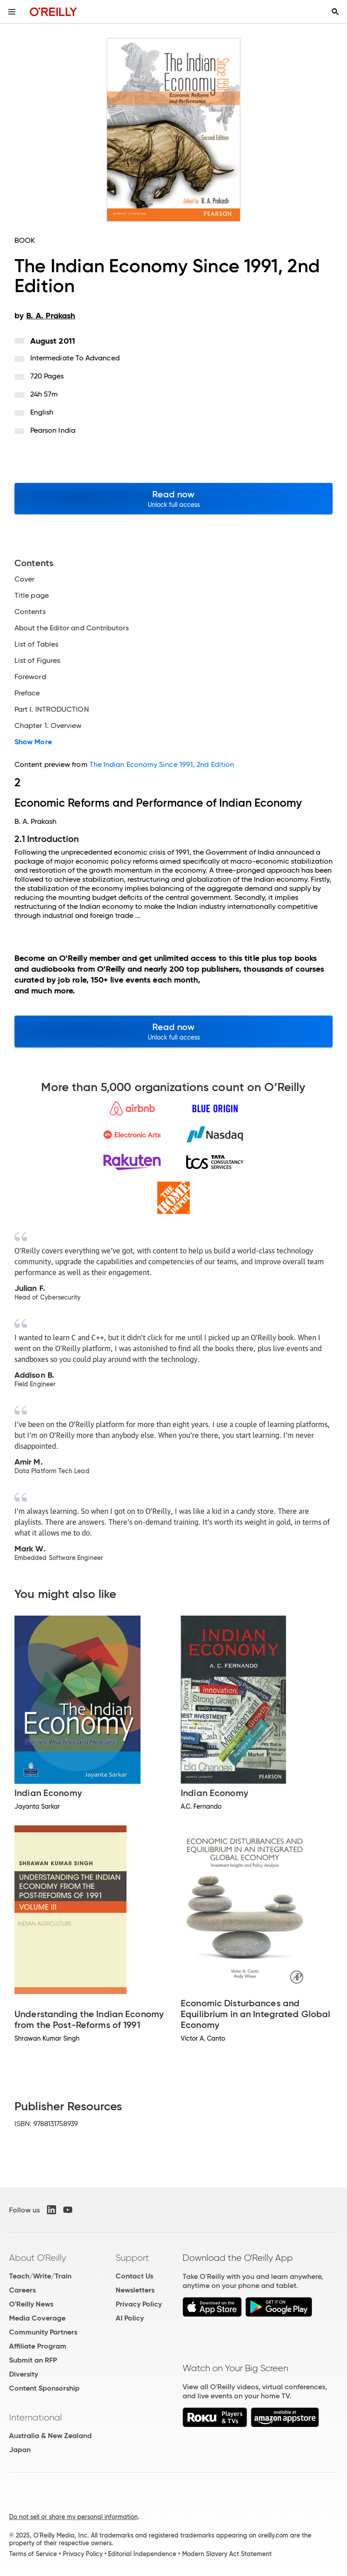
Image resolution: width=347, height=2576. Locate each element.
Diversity (23, 2374)
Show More (33, 742)
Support (132, 2257)
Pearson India (52, 430)
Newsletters (135, 2290)
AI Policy (130, 2318)
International (35, 2417)
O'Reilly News (31, 2304)
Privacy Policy (139, 2304)
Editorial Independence (142, 2554)
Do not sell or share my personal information (73, 2517)
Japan (20, 2449)
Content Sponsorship (44, 2388)
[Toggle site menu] (12, 12)
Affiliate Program (37, 2346)
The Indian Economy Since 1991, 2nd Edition (161, 764)
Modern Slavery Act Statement (227, 2554)
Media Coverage (37, 2318)
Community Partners (43, 2332)
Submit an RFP (33, 2360)
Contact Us (134, 2276)
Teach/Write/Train (40, 2276)
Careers (22, 2290)
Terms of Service (33, 2554)
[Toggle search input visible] (335, 12)
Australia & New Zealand (50, 2435)
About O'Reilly (37, 2257)
